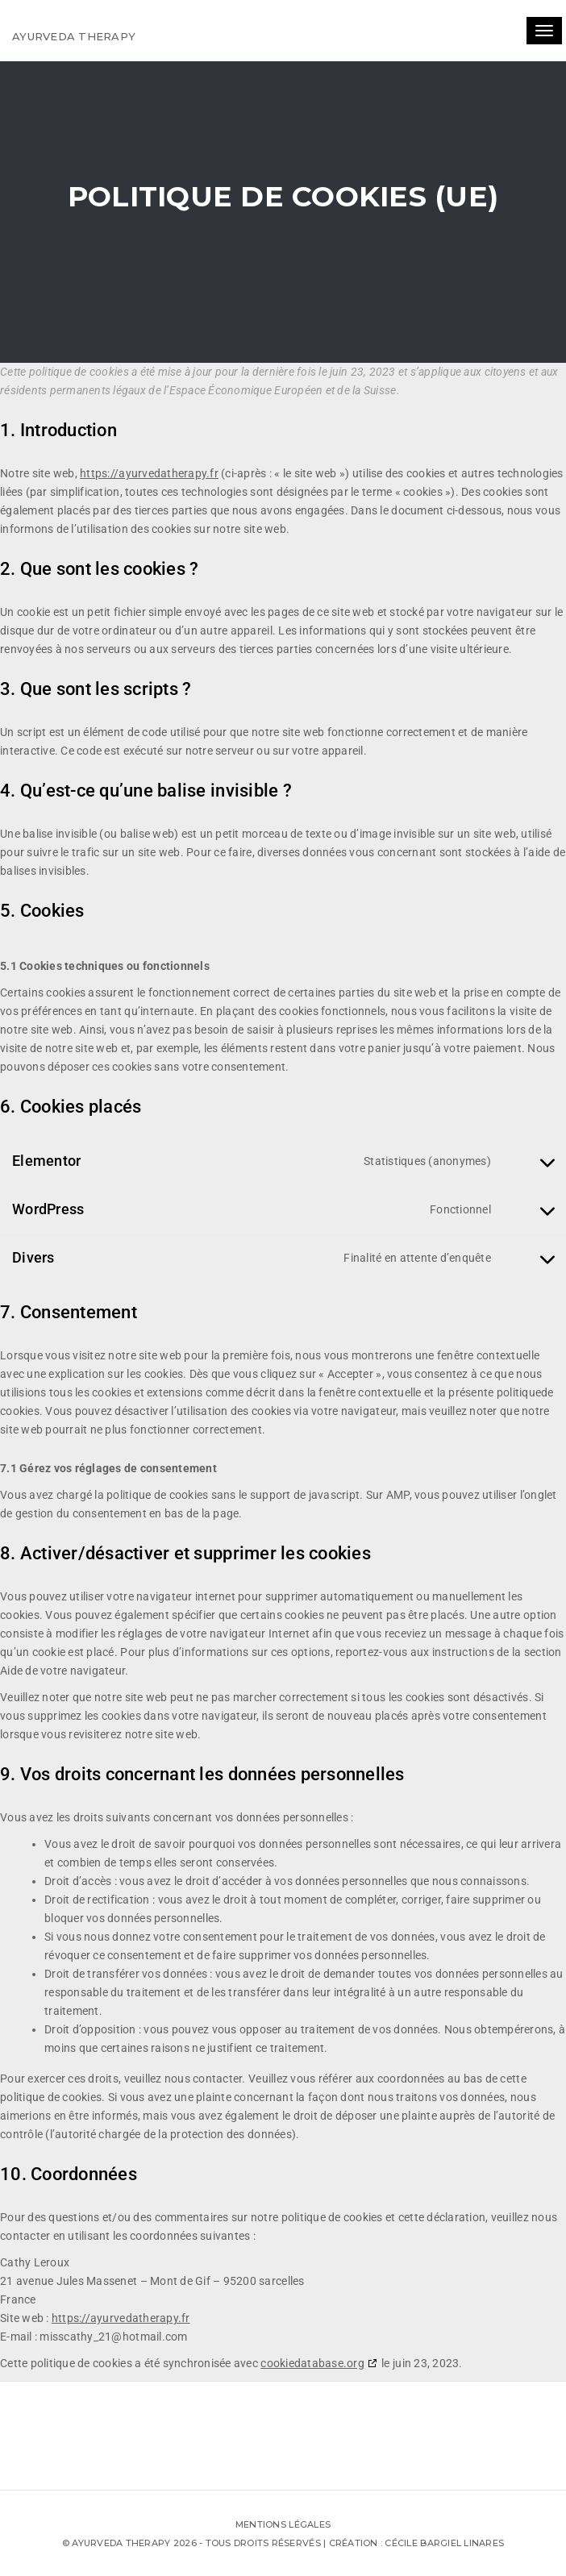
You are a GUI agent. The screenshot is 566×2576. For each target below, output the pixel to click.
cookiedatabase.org (312, 2363)
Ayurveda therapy (73, 36)
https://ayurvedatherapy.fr (149, 473)
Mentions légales (283, 2524)
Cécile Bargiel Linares (444, 2543)
